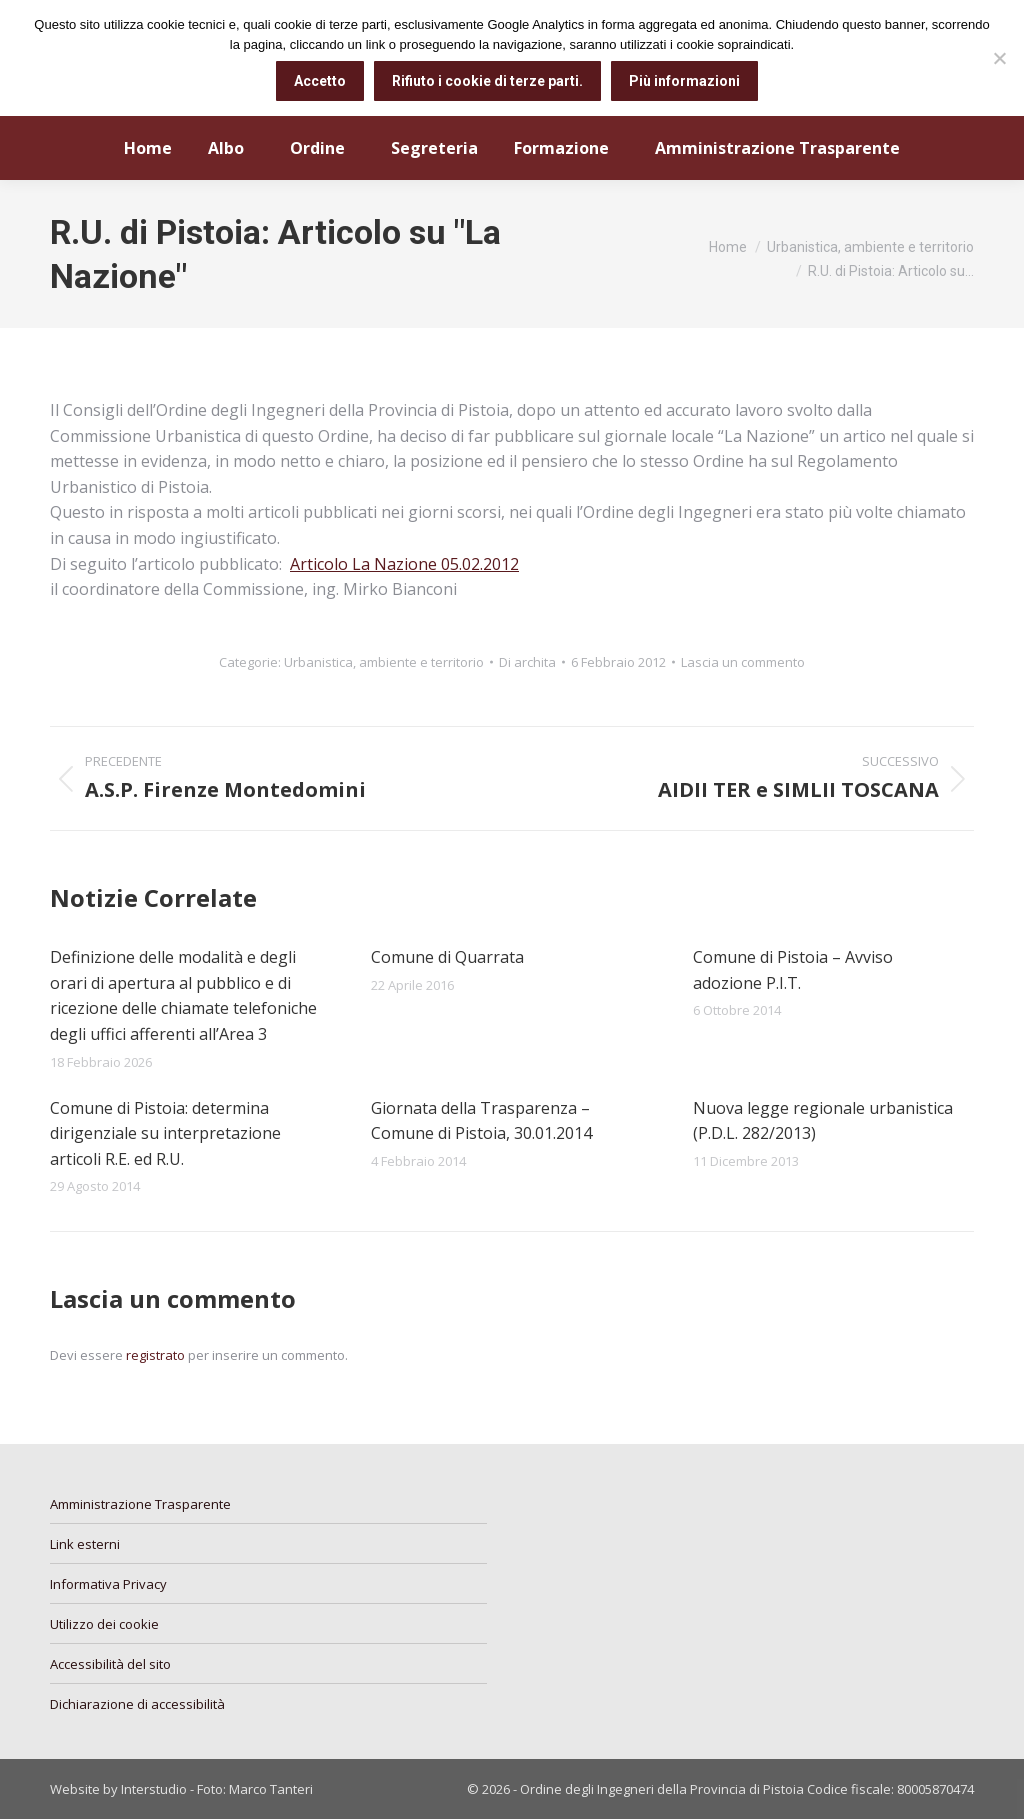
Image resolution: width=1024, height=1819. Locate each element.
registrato (155, 1355)
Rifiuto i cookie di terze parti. (487, 81)
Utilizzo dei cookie (104, 1624)
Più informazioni (684, 81)
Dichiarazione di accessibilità (137, 1704)
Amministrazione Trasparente (140, 1504)
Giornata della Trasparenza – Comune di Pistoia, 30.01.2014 (481, 1121)
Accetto (320, 81)
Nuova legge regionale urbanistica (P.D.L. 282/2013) (823, 1121)
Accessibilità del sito (110, 1664)
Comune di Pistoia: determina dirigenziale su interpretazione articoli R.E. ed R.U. (165, 1133)
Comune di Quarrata (447, 957)
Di (527, 662)
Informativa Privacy (108, 1584)
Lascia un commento (743, 662)
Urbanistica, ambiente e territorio (384, 662)
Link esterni (85, 1544)
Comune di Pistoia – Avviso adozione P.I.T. (793, 970)
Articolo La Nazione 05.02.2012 (404, 564)
